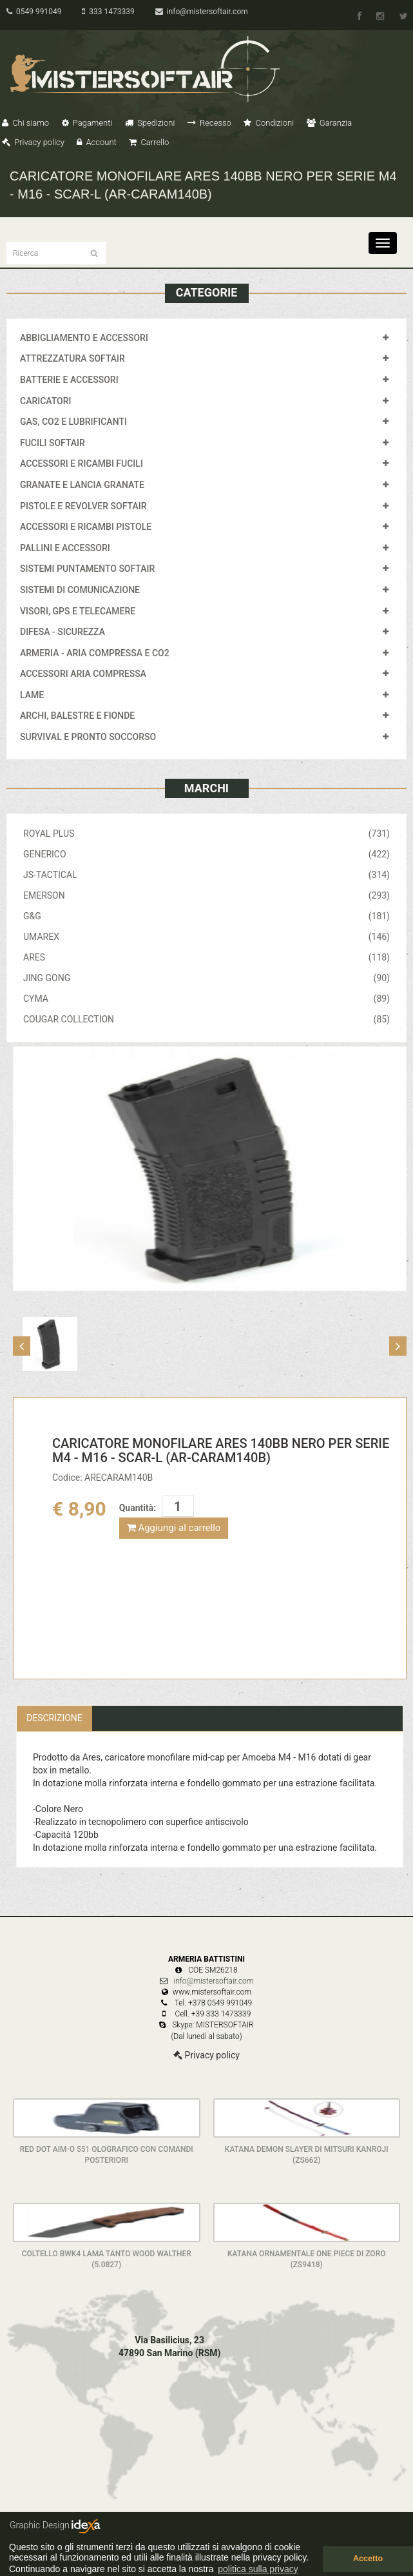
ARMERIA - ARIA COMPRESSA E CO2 (94, 653)
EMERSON (206, 895)
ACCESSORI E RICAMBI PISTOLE (85, 527)
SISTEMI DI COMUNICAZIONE (80, 590)
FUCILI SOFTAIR (52, 443)
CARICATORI (46, 401)
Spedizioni (150, 123)
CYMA (206, 998)
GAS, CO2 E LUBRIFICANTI (73, 421)
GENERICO (206, 854)
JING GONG (206, 977)
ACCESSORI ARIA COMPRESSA (83, 673)
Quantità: (137, 1508)
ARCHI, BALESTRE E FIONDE (77, 715)
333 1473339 (108, 11)
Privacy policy (33, 142)
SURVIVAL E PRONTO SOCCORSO (88, 737)
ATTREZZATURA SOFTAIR (72, 358)
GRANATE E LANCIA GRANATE (82, 485)
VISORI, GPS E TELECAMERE (77, 611)
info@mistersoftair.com (201, 11)
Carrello (149, 142)
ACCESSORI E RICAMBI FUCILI (81, 463)
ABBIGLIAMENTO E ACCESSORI (84, 338)
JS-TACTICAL (206, 874)
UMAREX (206, 936)
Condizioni (269, 123)
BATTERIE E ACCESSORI (69, 380)
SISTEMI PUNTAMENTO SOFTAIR (87, 568)
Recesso (209, 123)
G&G (206, 916)
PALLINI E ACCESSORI (65, 548)
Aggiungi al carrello (174, 1528)
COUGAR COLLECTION (206, 1019)
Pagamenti (87, 123)
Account (96, 142)
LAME (32, 695)
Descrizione (54, 1718)
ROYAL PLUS (206, 833)
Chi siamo (25, 123)
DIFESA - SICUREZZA (62, 632)
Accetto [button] (368, 2558)
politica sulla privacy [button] (258, 2569)
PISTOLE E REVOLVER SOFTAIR (83, 506)
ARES (206, 957)
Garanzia (329, 123)
